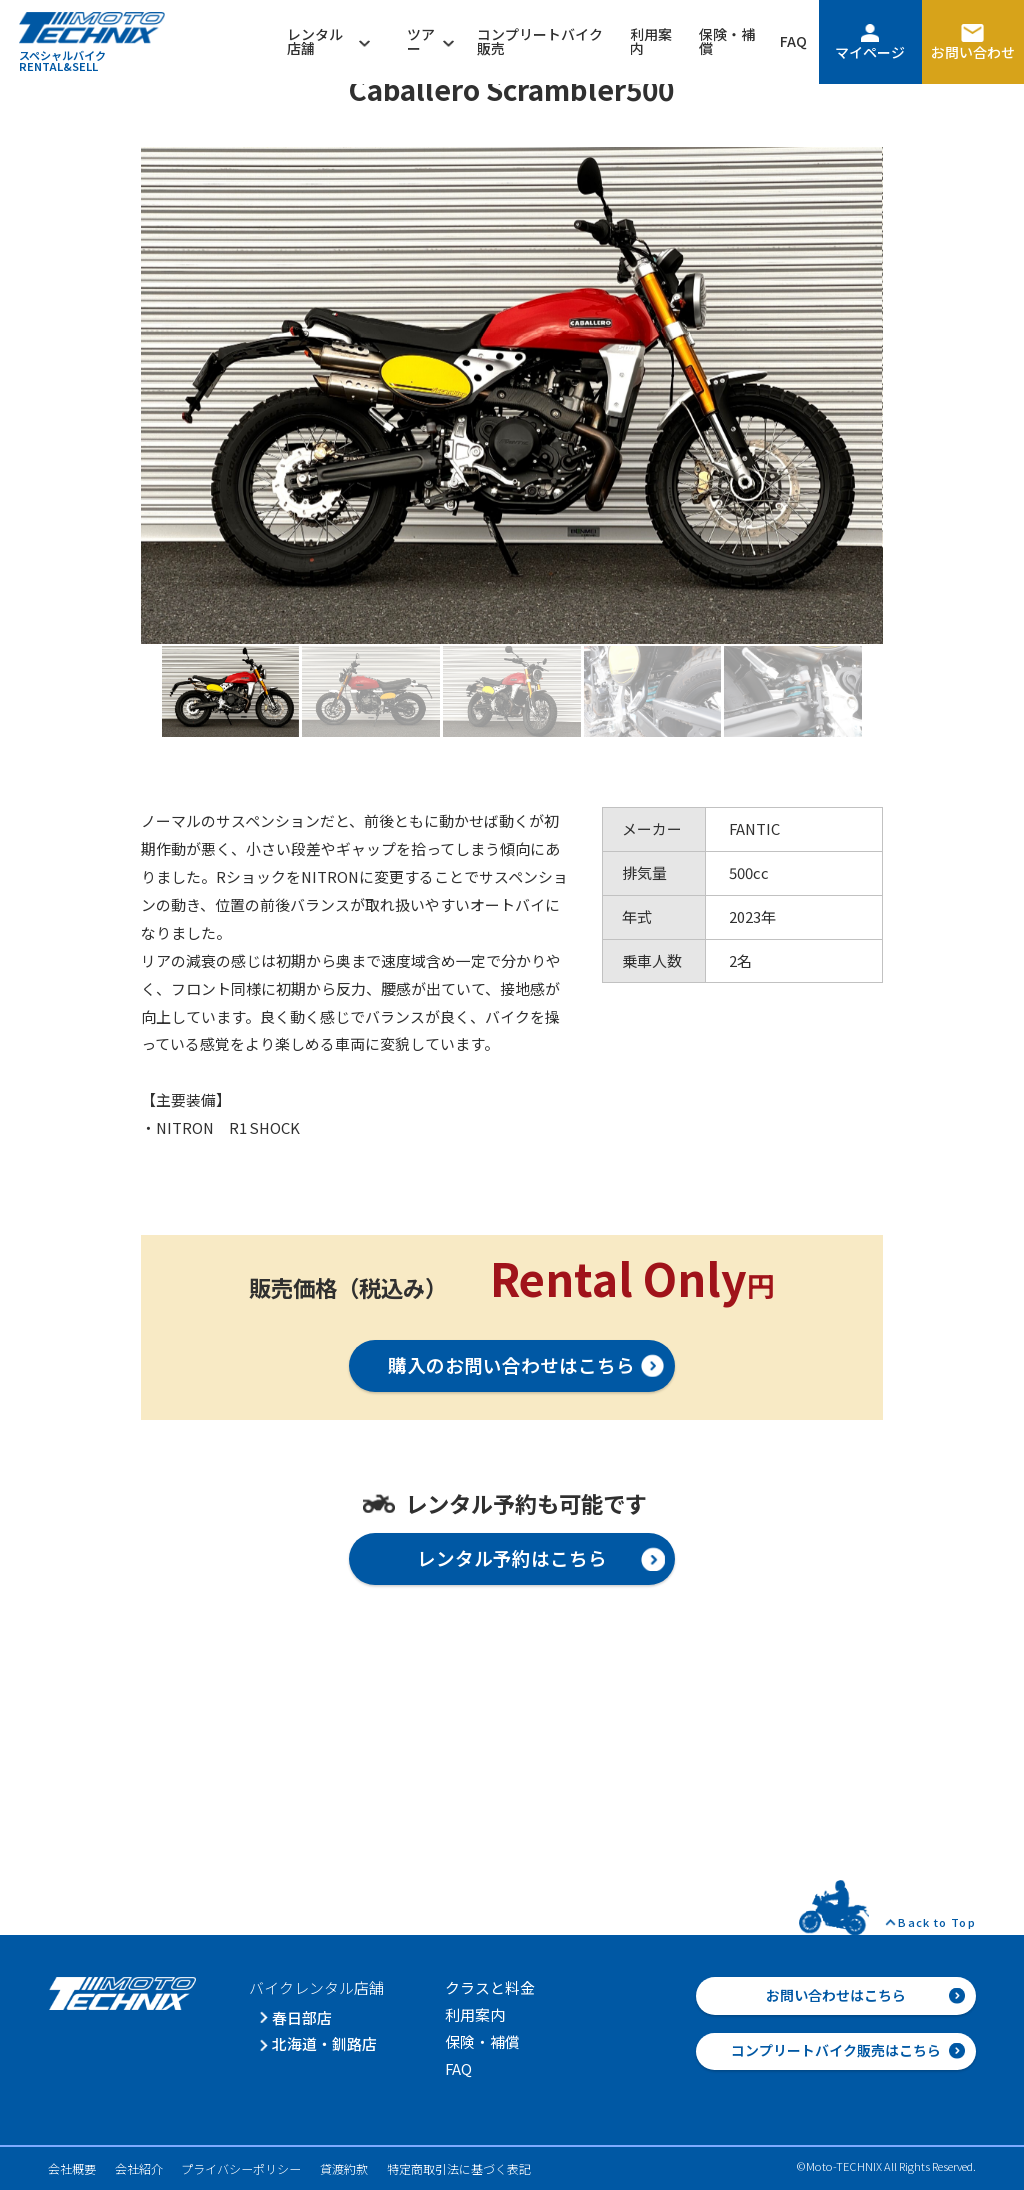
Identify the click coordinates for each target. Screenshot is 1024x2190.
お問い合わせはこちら (836, 1995)
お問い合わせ (973, 52)
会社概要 (72, 2168)
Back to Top (936, 1922)
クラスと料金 (490, 1987)
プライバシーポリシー (241, 2168)
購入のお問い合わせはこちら (511, 1364)
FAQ (793, 41)
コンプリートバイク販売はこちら (836, 2050)
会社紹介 (139, 2168)
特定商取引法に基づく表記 (459, 2168)
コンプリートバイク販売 (540, 41)
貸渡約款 (344, 2168)
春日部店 (302, 2017)
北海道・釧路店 (324, 2043)
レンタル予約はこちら (512, 1557)
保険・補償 (727, 41)
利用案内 (651, 41)
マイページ (870, 52)
